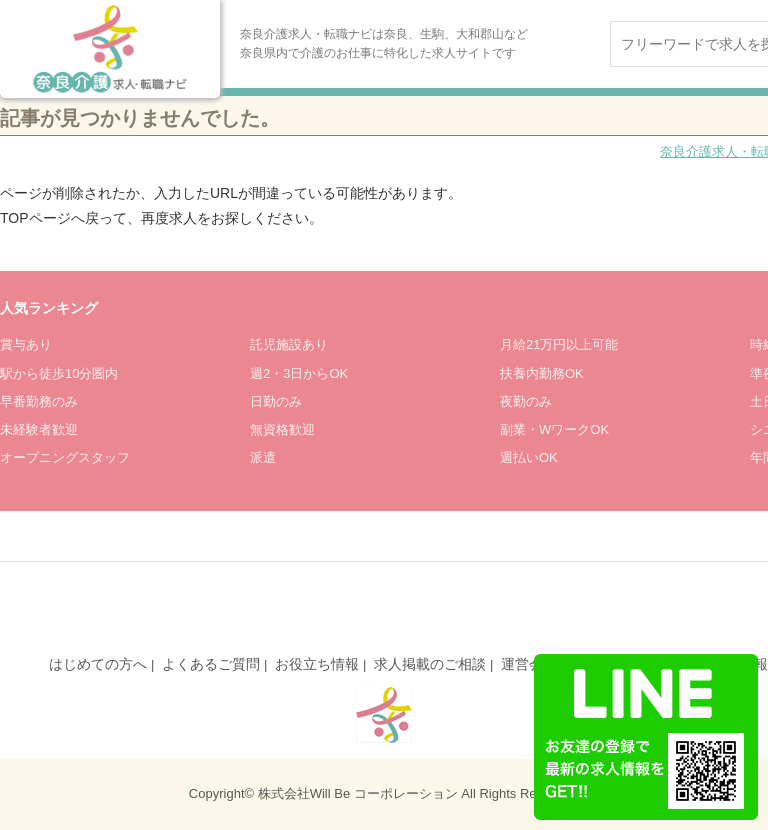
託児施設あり (289, 344)
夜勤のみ (526, 401)
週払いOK (529, 457)
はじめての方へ (98, 664)
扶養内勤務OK (542, 373)
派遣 (263, 457)
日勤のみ (276, 401)
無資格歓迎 (282, 429)
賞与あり (26, 344)
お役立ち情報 (317, 664)
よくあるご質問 (211, 664)
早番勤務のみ (39, 401)
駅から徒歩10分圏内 (59, 373)
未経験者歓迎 (39, 429)
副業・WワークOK (554, 429)
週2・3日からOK (299, 373)
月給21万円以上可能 (559, 344)
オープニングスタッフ (65, 457)
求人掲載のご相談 (430, 664)
